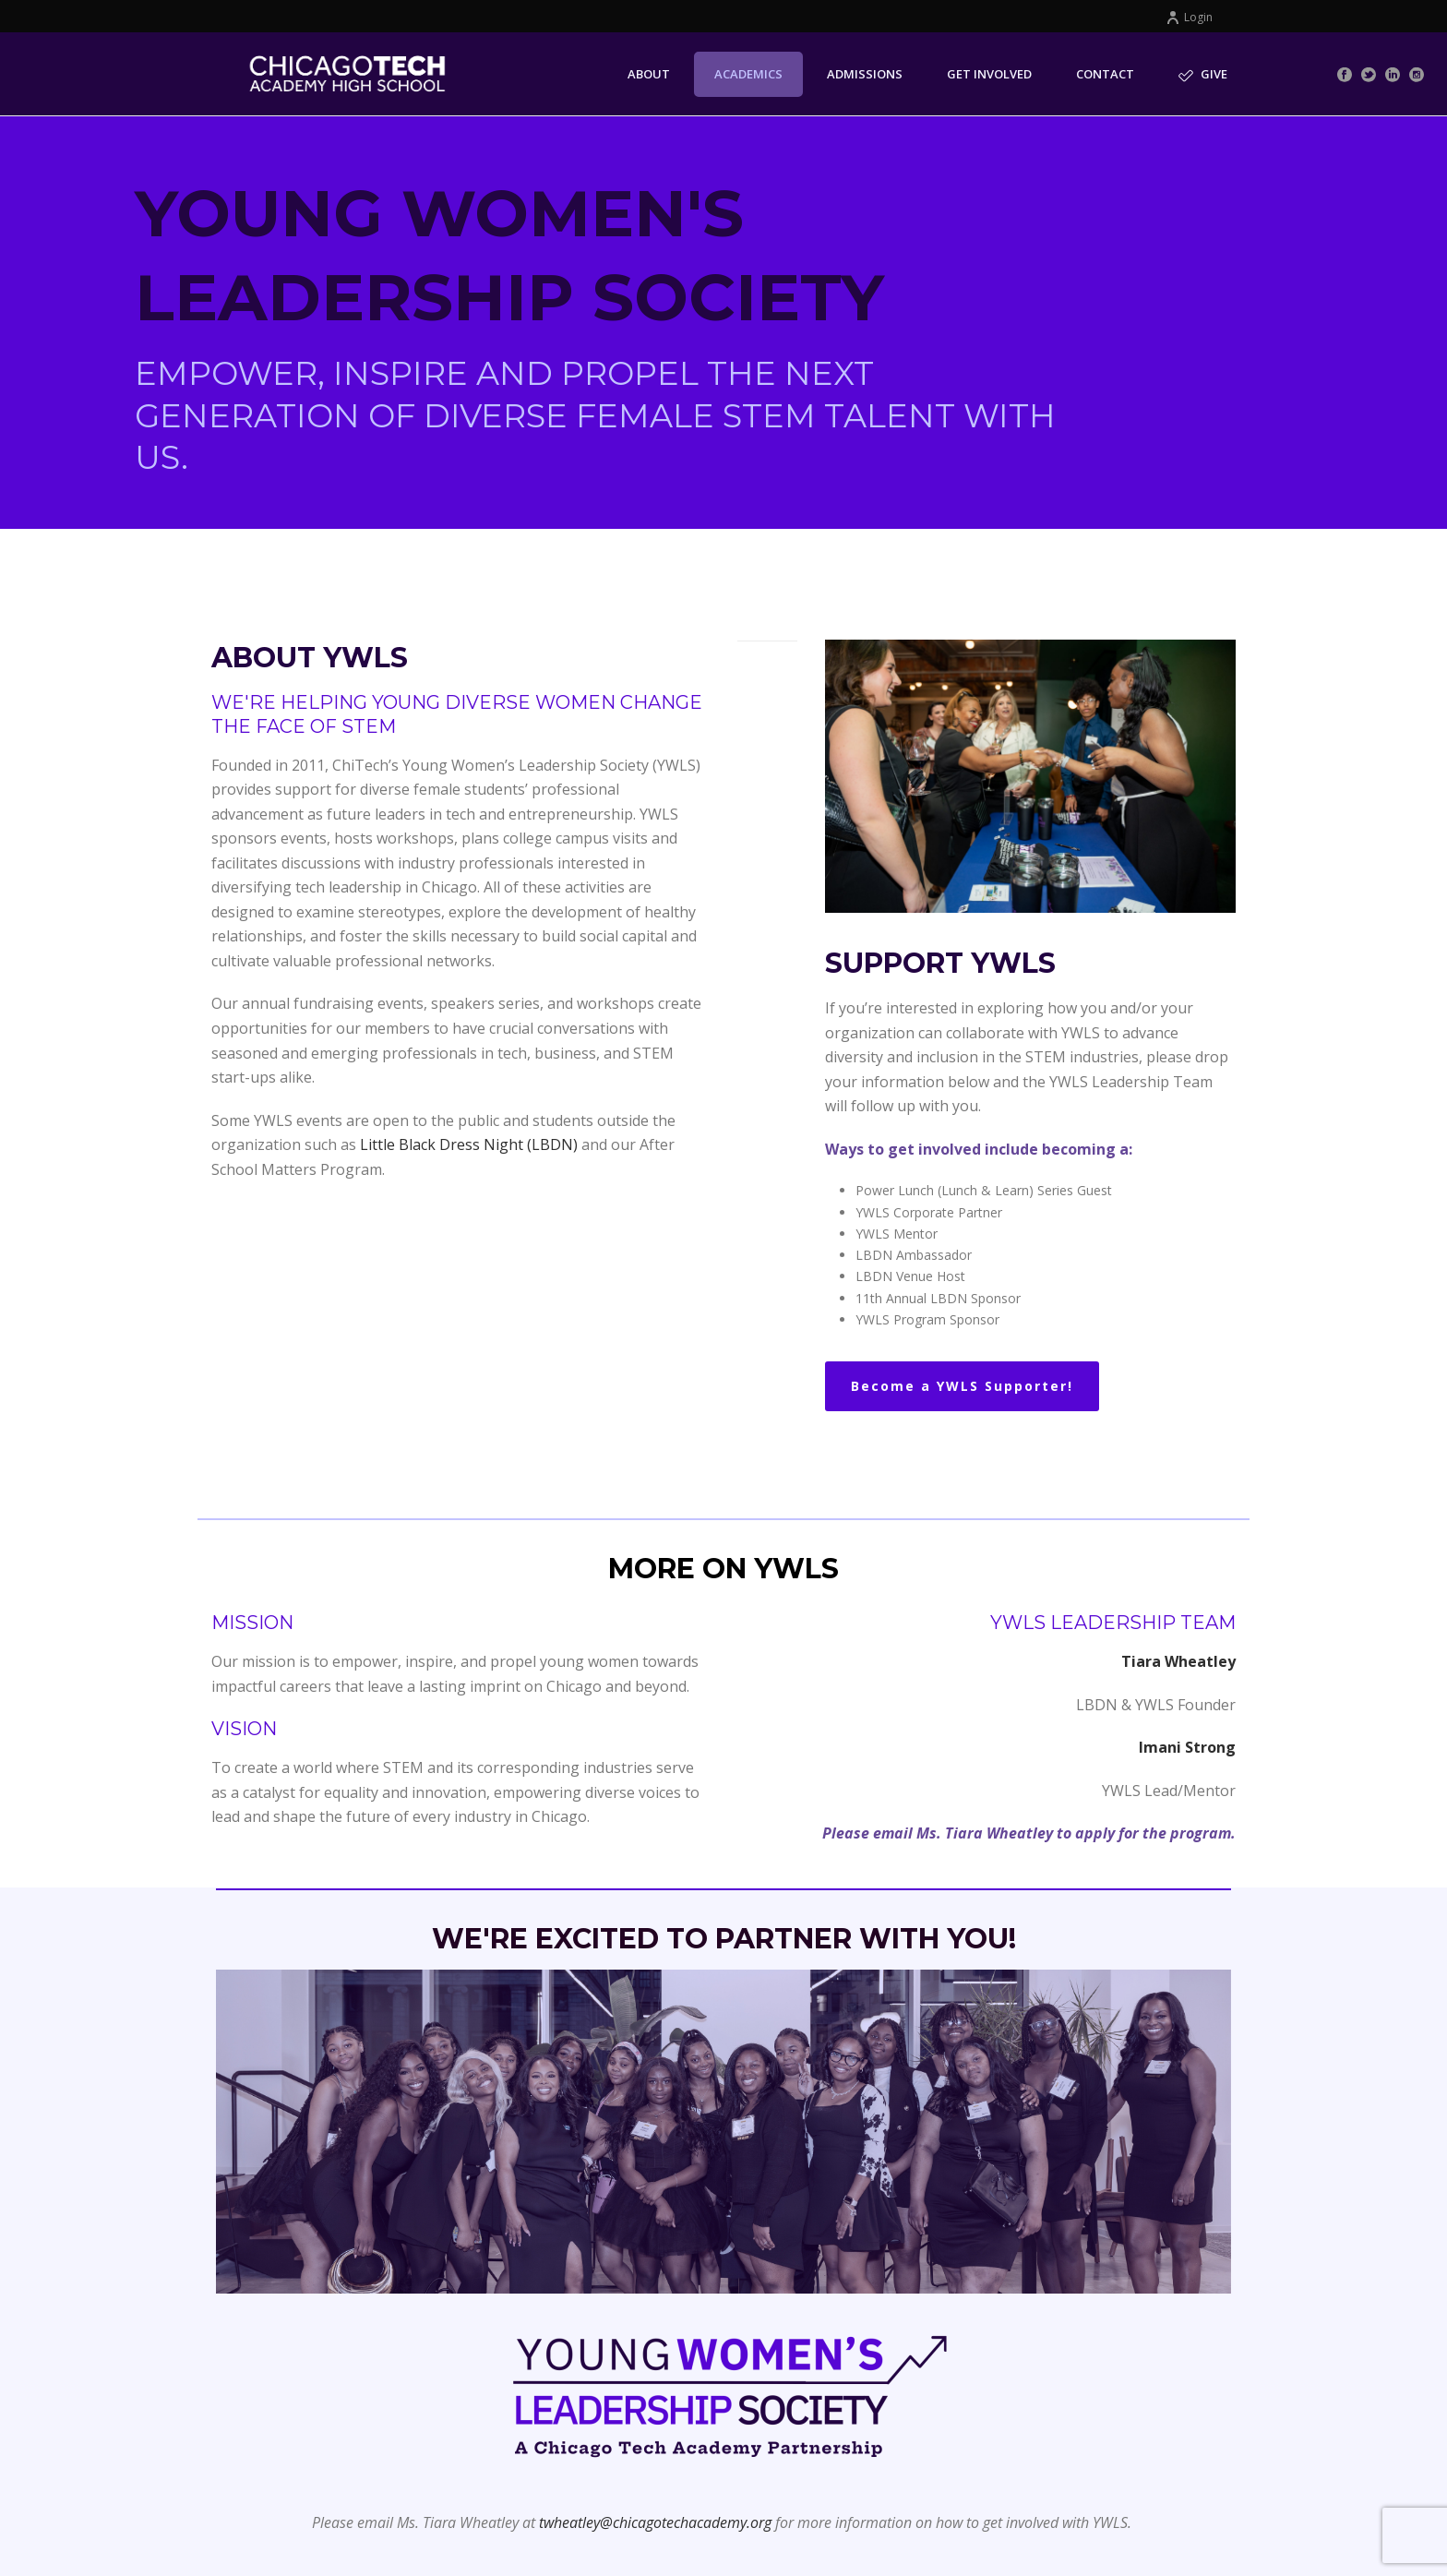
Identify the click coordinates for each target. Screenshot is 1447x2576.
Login (1189, 17)
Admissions (865, 74)
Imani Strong (1187, 1747)
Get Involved (989, 74)
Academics (748, 74)
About (649, 74)
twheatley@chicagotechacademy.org (655, 2522)
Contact (1105, 74)
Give (1202, 74)
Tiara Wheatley (1178, 1661)
